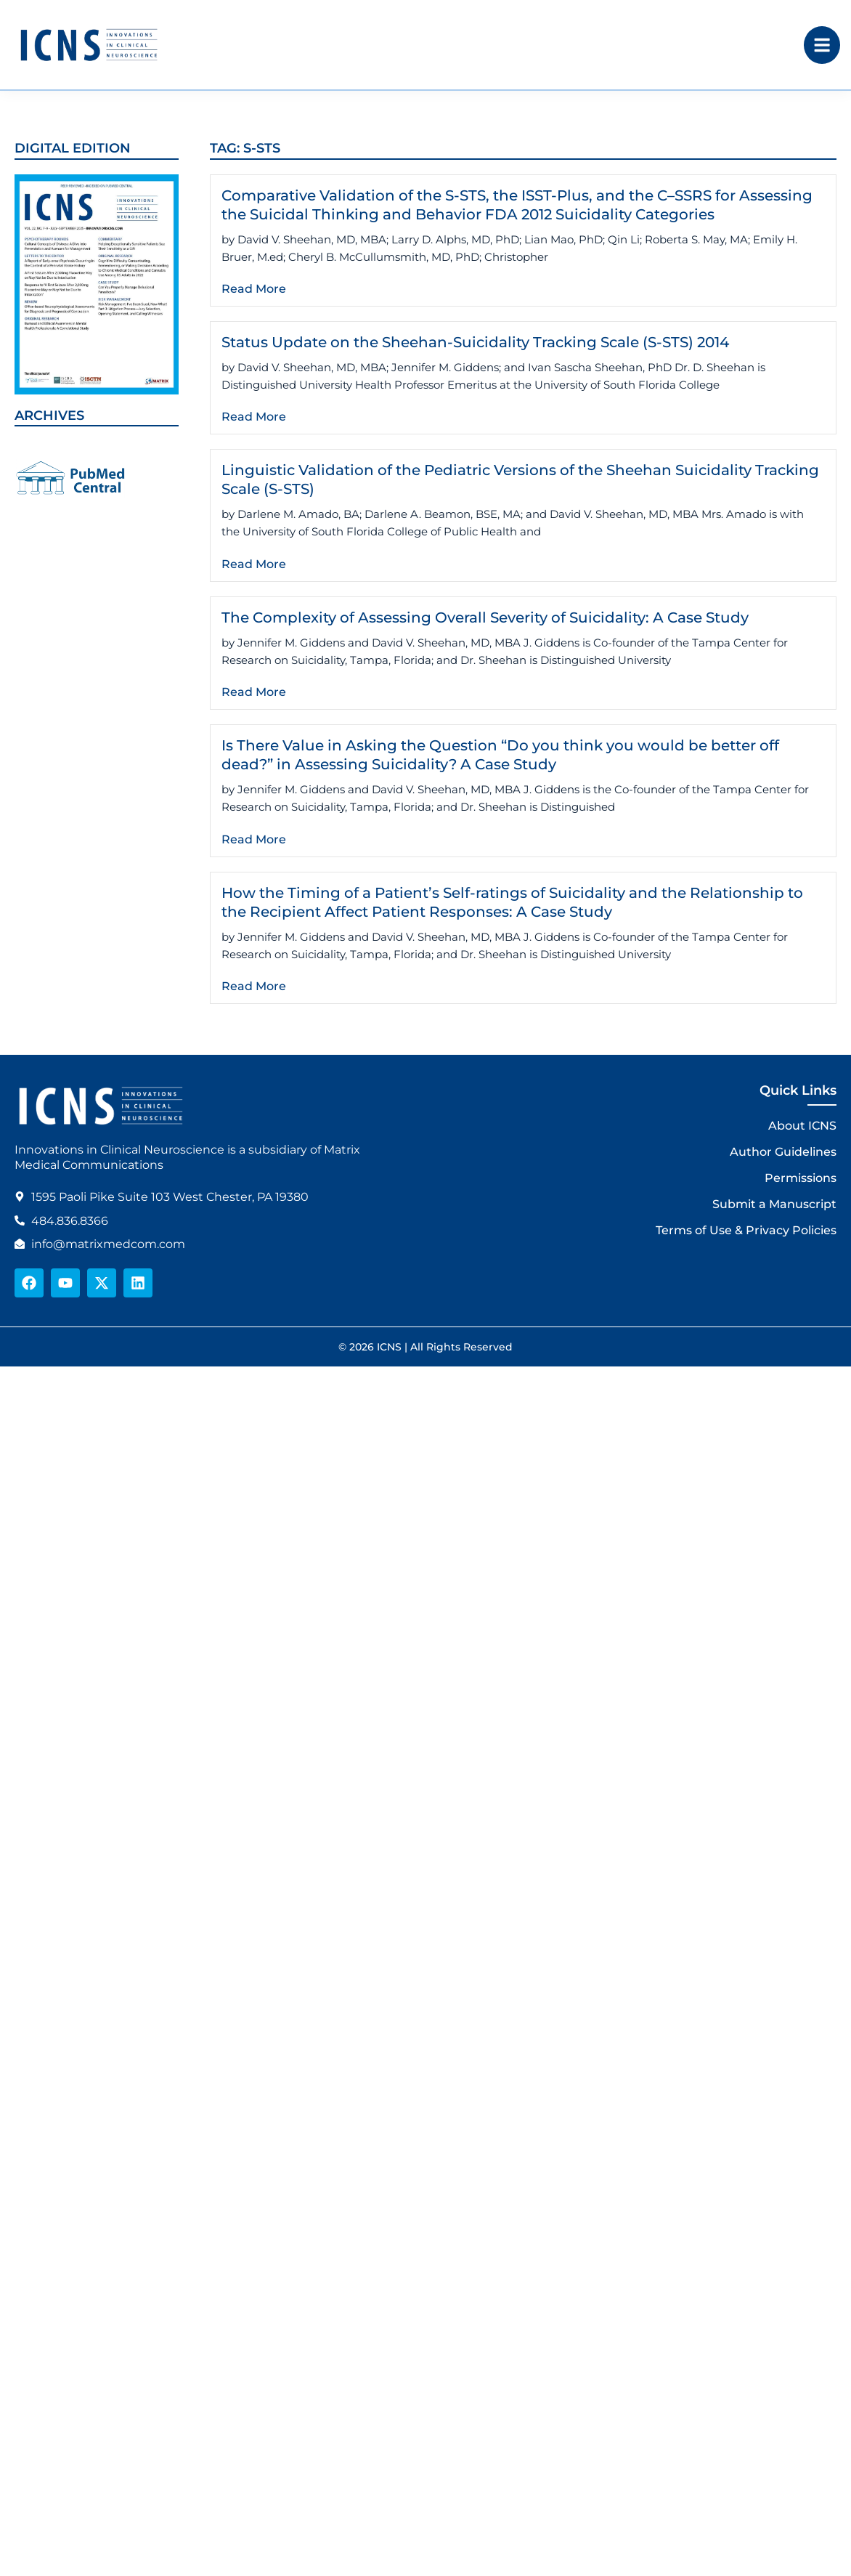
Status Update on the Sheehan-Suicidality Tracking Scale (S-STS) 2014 (475, 342)
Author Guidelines (783, 1152)
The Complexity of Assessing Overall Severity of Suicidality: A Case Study (485, 617)
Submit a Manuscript (774, 1204)
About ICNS (802, 1126)
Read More (253, 289)
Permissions (800, 1178)
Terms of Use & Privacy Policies (746, 1230)
